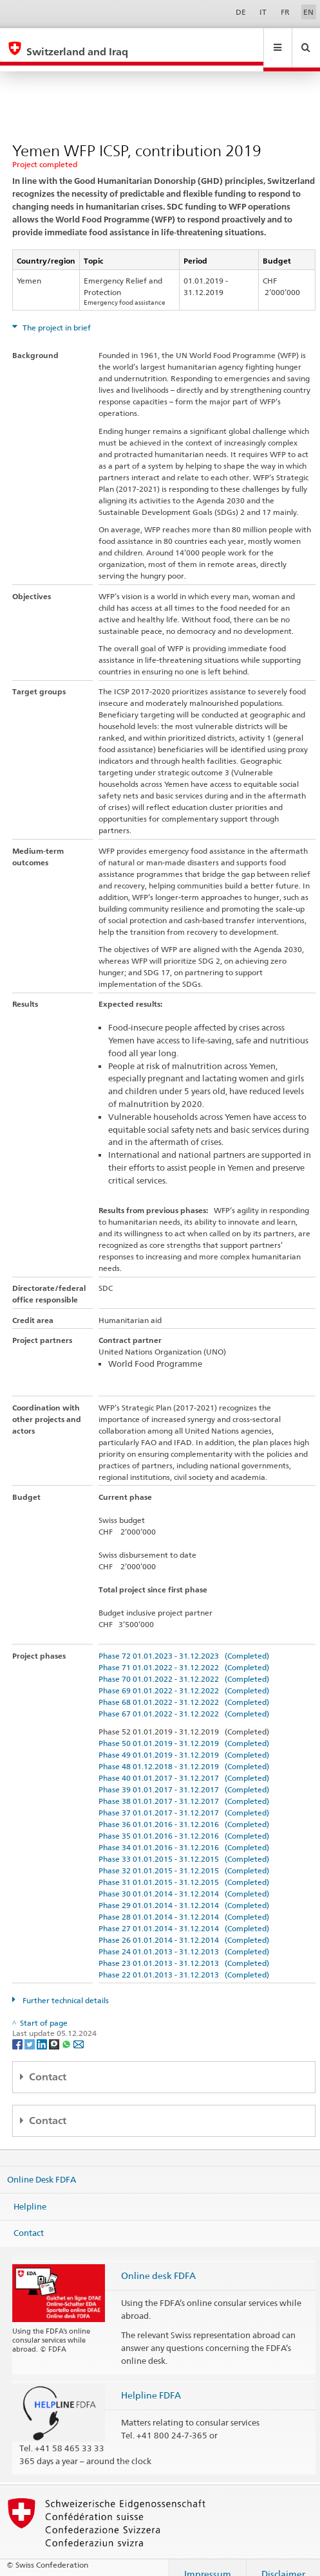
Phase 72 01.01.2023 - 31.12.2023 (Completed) (184, 1643)
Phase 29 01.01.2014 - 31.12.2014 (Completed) (184, 1893)
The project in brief (56, 315)
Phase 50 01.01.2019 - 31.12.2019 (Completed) (184, 1731)
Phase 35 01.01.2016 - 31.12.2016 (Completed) (184, 1823)
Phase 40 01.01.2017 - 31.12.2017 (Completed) (184, 1765)
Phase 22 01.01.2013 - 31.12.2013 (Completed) (184, 1962)
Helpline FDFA (151, 2382)
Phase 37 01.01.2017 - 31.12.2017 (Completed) (184, 1800)
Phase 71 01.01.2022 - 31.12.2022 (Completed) (184, 1655)
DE (241, 12)
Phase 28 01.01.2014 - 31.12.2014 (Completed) (184, 1904)
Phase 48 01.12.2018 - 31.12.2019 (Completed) (184, 1754)
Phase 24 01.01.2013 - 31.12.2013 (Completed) (184, 1939)
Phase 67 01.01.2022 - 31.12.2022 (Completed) (184, 1701)
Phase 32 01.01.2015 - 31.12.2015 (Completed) (184, 1858)
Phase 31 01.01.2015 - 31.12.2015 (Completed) (184, 1870)
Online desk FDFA (158, 2263)
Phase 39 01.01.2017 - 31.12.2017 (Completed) (184, 1777)
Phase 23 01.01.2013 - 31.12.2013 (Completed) (184, 1951)
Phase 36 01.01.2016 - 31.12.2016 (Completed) (184, 1812)
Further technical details (65, 1988)
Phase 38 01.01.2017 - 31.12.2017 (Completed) (184, 1789)
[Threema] (55, 2031)
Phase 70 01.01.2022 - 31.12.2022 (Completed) (184, 1666)
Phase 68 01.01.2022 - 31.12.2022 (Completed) (184, 1690)
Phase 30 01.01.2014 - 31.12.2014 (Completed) (184, 1881)
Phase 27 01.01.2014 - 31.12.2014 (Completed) (184, 1916)
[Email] (78, 2031)
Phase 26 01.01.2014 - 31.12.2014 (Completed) (184, 1927)
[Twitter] (30, 2031)
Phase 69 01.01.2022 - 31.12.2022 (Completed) (184, 1678)
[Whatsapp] (67, 2031)
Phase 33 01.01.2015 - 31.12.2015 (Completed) (184, 1846)
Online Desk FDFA (41, 2167)
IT (263, 12)
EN (308, 12)
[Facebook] (18, 2031)
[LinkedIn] (43, 2031)
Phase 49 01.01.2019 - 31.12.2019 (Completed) (184, 1742)
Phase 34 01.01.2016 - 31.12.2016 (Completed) (184, 1835)
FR (285, 12)
